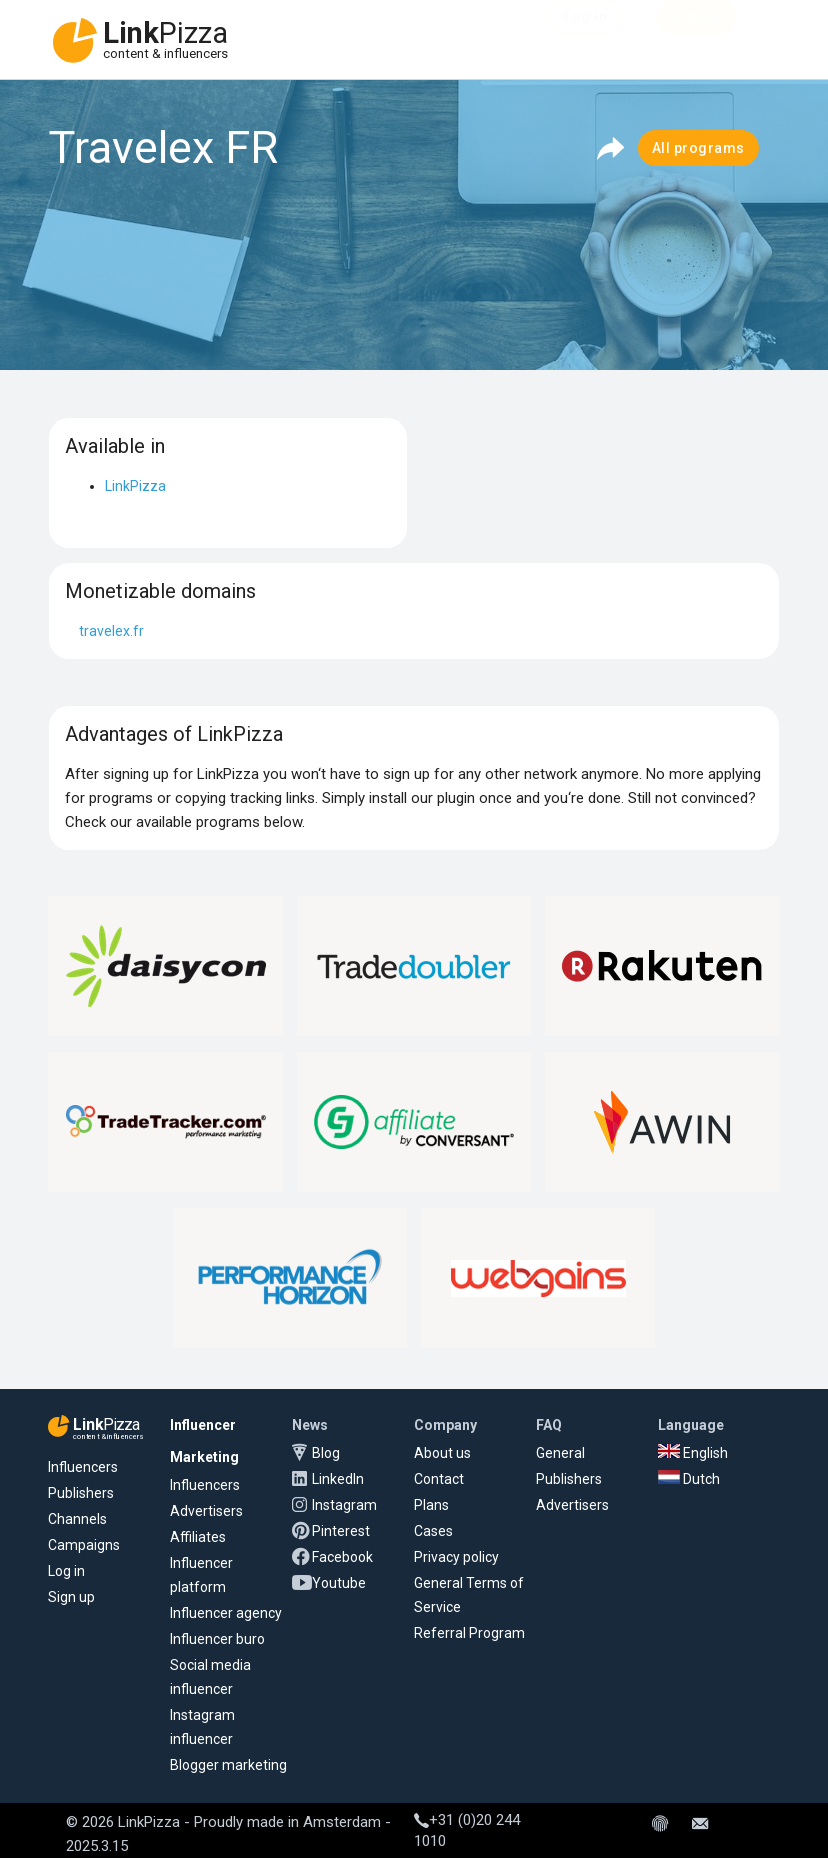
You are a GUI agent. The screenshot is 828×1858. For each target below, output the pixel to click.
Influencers (83, 1467)
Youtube (339, 1583)
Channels (77, 1519)
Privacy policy (456, 1557)
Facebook (342, 1557)
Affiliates (198, 1537)
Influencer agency (226, 1613)
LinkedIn (338, 1479)
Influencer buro (217, 1639)
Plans (431, 1505)
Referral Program (469, 1633)
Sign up (71, 1597)
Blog (326, 1453)
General (560, 1453)
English (693, 1453)
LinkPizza (135, 486)
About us (442, 1453)
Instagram (344, 1505)
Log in (66, 1571)
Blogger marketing (228, 1765)
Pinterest (341, 1531)
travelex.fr (111, 631)
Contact (439, 1479)
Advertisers (206, 1511)
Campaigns (84, 1545)
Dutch (689, 1479)
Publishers (81, 1493)
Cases (433, 1531)
